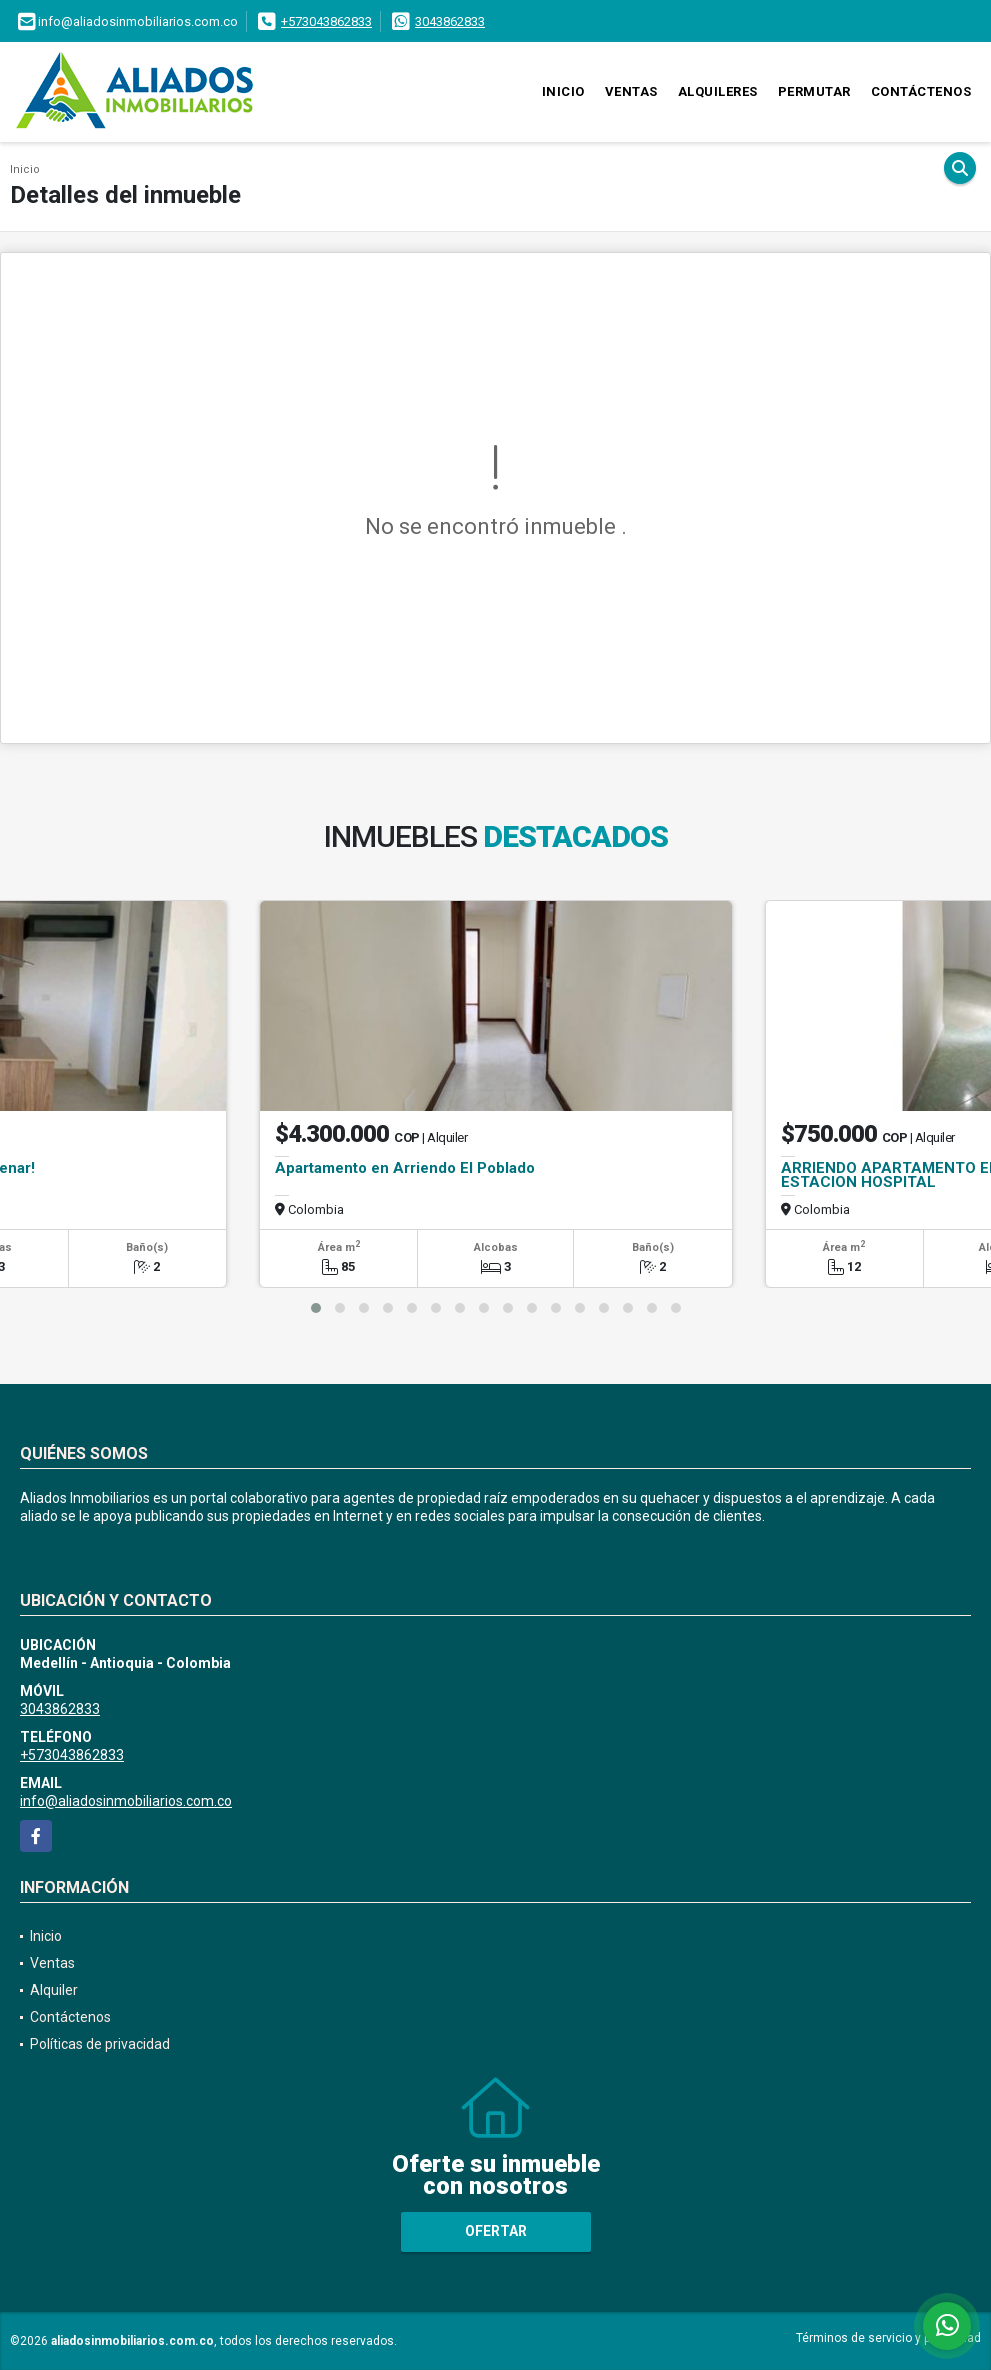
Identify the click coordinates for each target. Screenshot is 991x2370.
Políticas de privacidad (100, 2044)
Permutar (814, 91)
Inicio (563, 91)
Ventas (631, 91)
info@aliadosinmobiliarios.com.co (126, 1801)
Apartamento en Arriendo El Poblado (405, 1168)
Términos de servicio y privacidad (888, 2338)
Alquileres (718, 91)
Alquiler (54, 1990)
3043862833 (450, 21)
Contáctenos (921, 91)
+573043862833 (326, 21)
